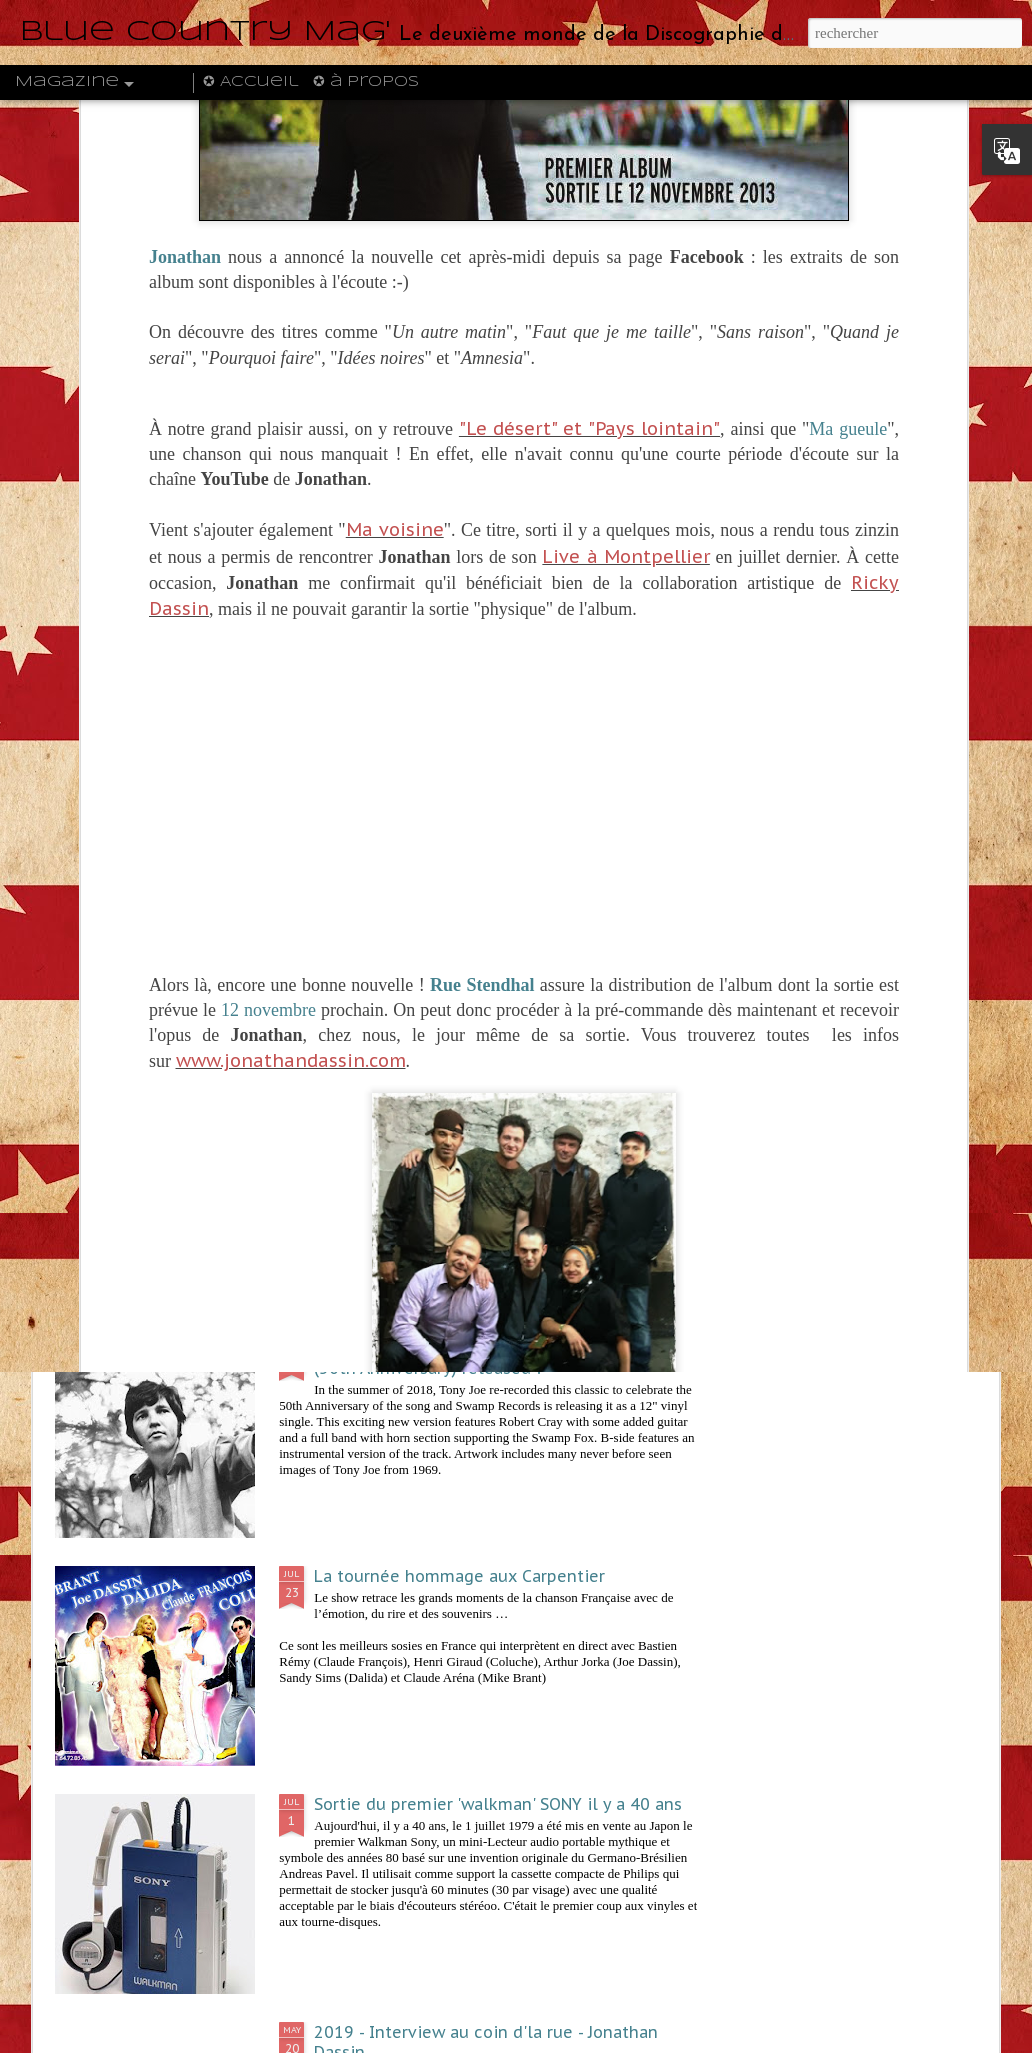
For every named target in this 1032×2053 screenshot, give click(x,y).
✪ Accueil (250, 82)
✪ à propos (366, 82)
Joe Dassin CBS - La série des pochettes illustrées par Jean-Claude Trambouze (169, 753)
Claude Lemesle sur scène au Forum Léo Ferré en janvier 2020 (406, 753)
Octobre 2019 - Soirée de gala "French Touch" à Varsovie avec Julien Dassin (642, 763)
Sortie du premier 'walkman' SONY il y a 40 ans (498, 1804)
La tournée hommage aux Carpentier (459, 1576)
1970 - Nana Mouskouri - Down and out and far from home (881, 753)
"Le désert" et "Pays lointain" (589, 109)
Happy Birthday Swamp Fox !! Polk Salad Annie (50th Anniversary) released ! (495, 1358)
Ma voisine (395, 210)
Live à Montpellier (625, 237)
